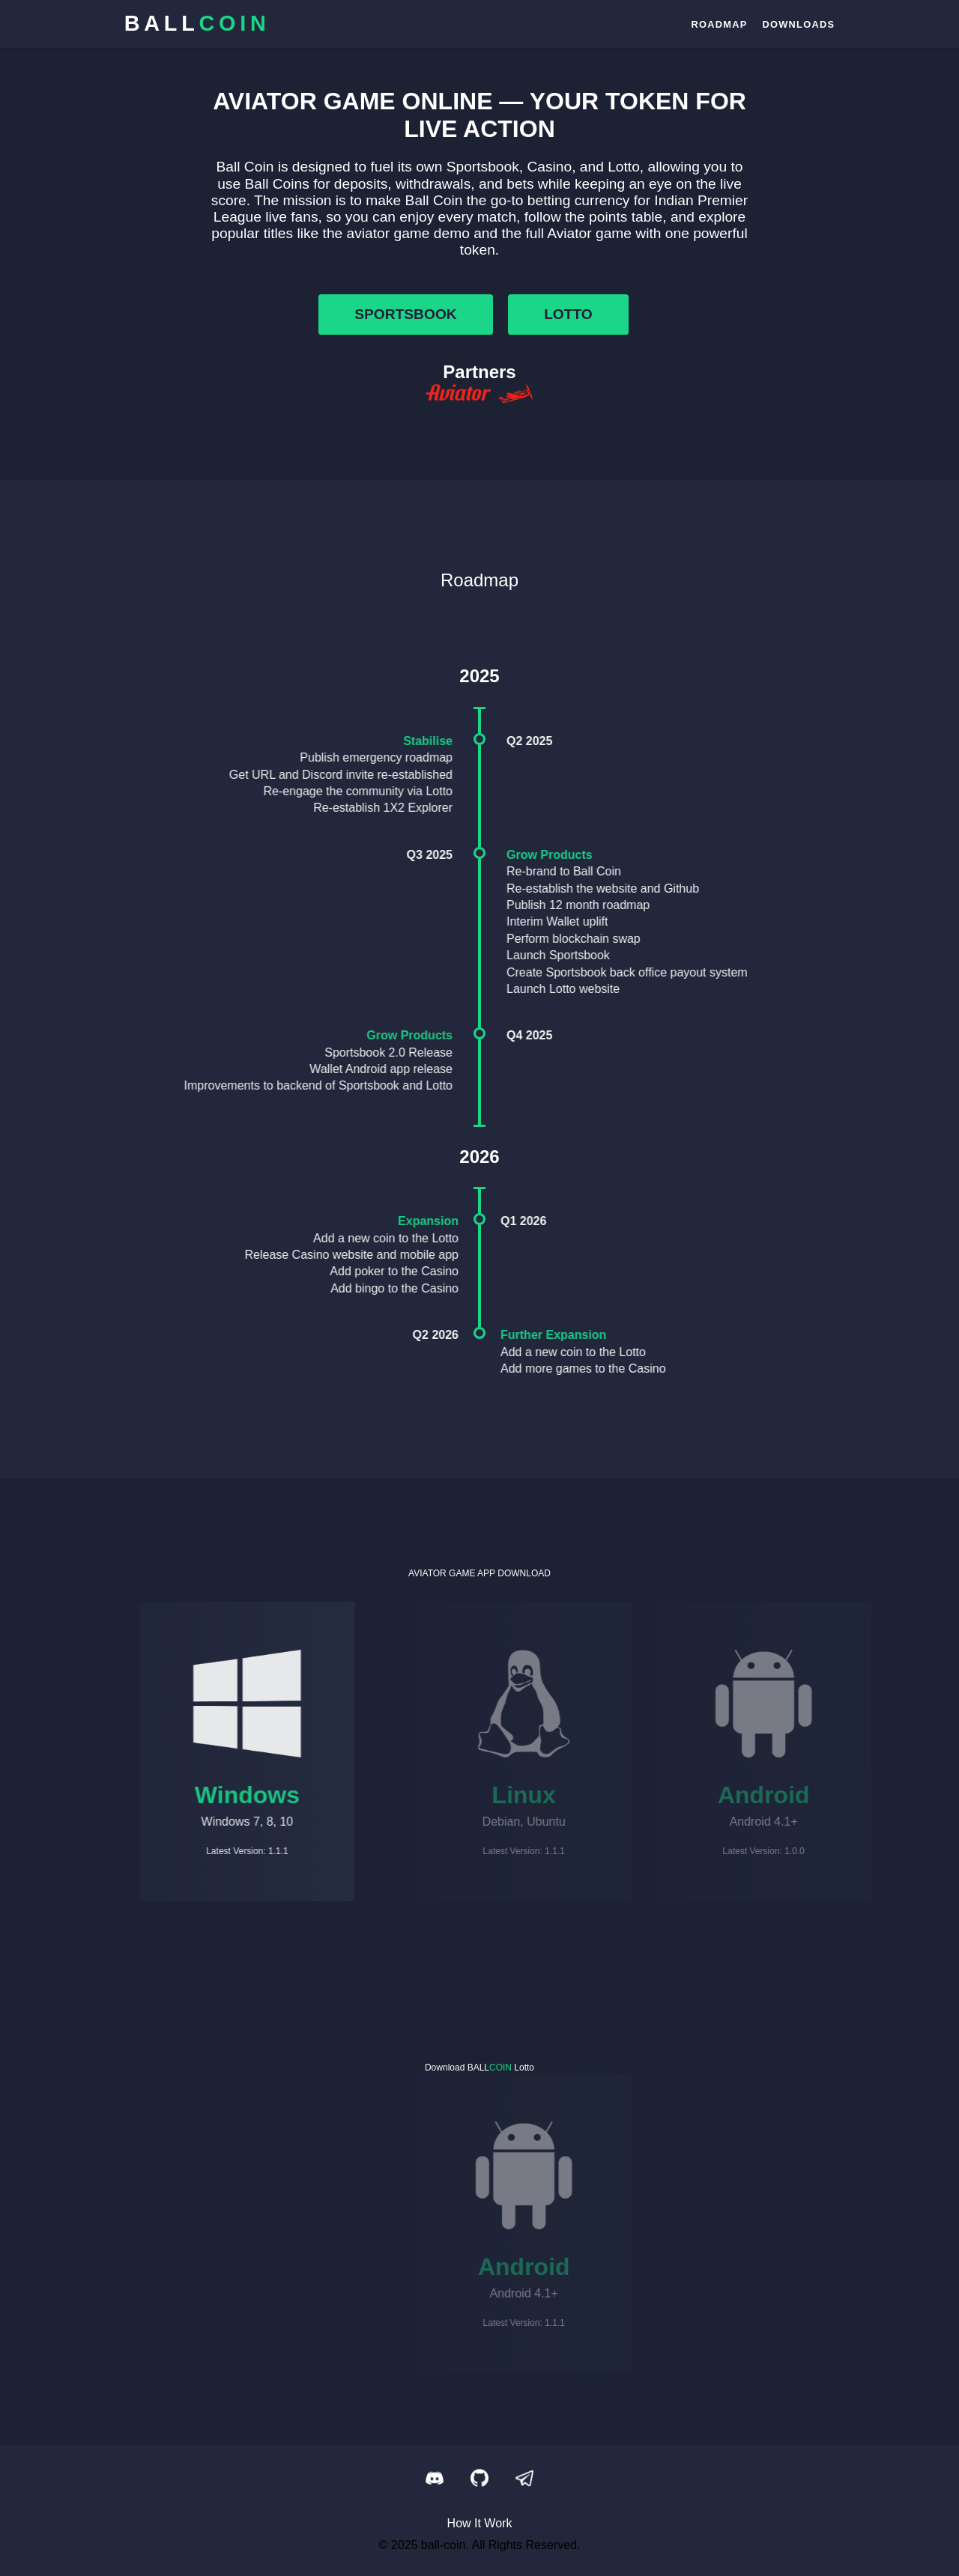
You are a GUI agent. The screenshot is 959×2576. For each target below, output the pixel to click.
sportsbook (405, 314)
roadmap (719, 24)
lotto (568, 314)
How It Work (479, 2523)
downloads (798, 24)
